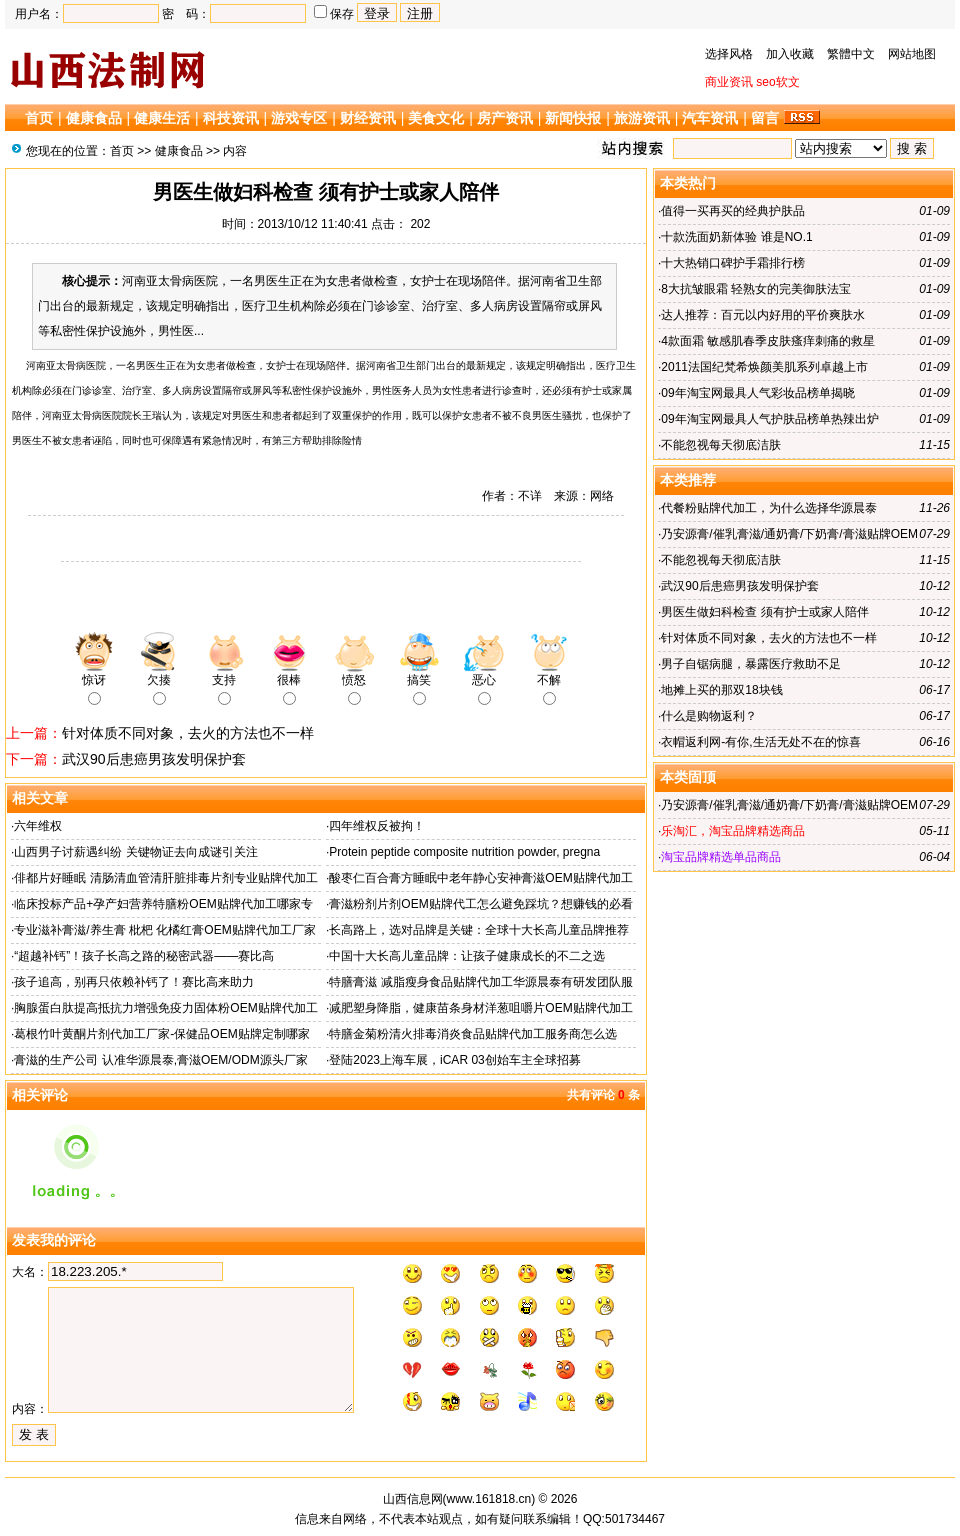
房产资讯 (505, 118)
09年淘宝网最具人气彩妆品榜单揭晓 (757, 393)
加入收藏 (790, 54)
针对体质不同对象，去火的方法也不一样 (188, 733)
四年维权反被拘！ (377, 826)
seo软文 (777, 82)
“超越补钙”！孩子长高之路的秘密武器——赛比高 (144, 956)
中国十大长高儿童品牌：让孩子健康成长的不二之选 (467, 956)
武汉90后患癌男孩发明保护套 (154, 759)
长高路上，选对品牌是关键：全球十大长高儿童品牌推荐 (479, 930)
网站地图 (912, 54)
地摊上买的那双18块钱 (721, 690)
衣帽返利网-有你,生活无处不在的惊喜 (760, 742)
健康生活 (162, 118)
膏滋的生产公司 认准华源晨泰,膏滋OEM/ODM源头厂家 (160, 1060)
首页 (39, 118)
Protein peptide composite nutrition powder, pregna (464, 852)
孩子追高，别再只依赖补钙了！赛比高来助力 (134, 982)
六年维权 (38, 826)
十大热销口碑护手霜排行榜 (733, 263)
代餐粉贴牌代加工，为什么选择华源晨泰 (769, 508)
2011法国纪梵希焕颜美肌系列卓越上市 (764, 367)
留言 (765, 118)
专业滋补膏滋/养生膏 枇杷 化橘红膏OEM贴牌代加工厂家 (164, 930)
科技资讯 (231, 118)
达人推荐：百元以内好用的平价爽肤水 (763, 315)
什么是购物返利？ (709, 716)
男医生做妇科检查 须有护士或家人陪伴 (764, 612)
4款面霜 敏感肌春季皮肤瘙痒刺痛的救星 (768, 341)
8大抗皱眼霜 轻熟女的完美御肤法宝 (756, 289)
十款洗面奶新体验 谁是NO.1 (736, 237)
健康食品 (94, 118)
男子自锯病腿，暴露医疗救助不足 (751, 664)
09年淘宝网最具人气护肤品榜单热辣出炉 (769, 419)
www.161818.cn (489, 1499)
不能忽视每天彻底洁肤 (721, 445)
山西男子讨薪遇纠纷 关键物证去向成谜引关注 (135, 852)
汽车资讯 (710, 118)
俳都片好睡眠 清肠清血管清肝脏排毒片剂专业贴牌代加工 (165, 878)
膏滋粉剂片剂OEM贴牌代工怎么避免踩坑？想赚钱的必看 (480, 904)
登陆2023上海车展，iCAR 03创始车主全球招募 (454, 1060)
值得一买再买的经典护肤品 (733, 211)
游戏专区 (299, 118)
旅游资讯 (642, 118)
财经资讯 (368, 118)
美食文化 (436, 118)
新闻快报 (573, 118)
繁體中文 (851, 54)
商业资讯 (729, 82)
